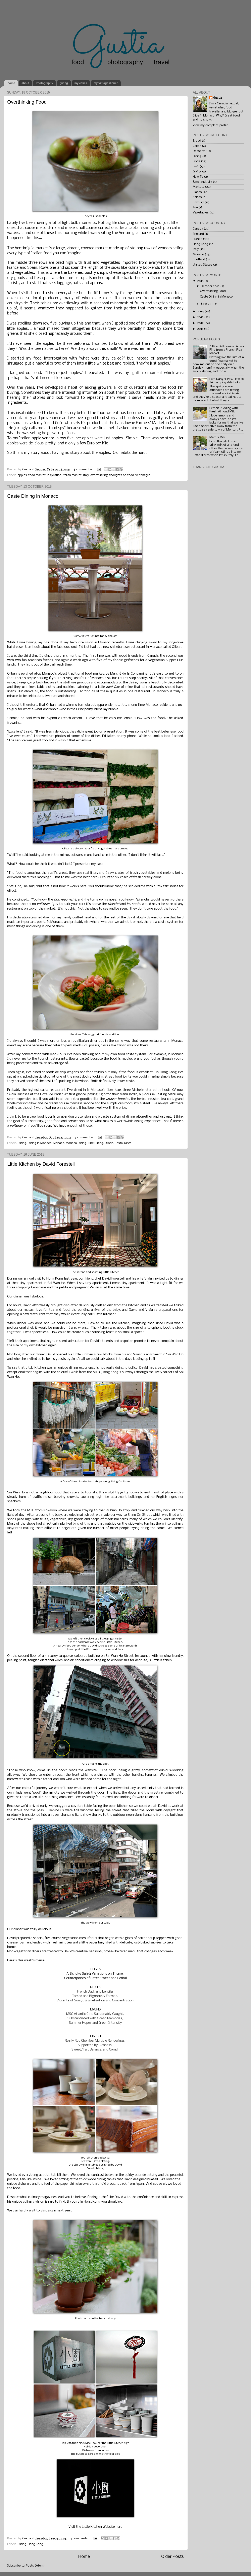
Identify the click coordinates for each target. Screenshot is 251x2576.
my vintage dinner (106, 83)
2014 (201, 311)
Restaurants (123, 1143)
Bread (197, 140)
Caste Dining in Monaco (32, 496)
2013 (200, 317)
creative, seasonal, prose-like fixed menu (106, 1951)
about (25, 83)
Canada (198, 228)
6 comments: (83, 469)
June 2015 (208, 304)
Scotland (199, 259)
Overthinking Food (27, 102)
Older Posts (172, 2556)
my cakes (80, 83)
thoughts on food (121, 475)
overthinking (99, 475)
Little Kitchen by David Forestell (41, 1164)
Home (84, 2556)
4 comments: (79, 2538)
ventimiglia (142, 475)
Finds (196, 161)
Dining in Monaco (40, 1143)
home (11, 83)
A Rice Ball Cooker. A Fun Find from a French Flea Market (226, 350)
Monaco (58, 1143)
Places (197, 192)
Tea (195, 207)
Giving (197, 171)
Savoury (198, 202)
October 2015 (210, 286)
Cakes (197, 146)
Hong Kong (35, 2544)
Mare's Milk (217, 437)
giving (64, 83)
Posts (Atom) (35, 2565)
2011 (200, 329)
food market (37, 475)
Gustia (217, 98)
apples (22, 475)
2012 (200, 323)
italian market (72, 475)
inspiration (54, 475)
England (198, 234)
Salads (197, 197)
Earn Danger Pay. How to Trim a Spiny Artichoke (226, 380)
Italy (86, 475)
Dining (22, 1143)
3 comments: (84, 1137)
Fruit (196, 166)
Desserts (199, 151)
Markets (198, 187)
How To (198, 176)
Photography (44, 83)
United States (202, 264)
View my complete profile (210, 125)
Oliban (109, 1143)
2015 (200, 281)
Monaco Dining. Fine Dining (84, 1143)
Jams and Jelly (202, 181)
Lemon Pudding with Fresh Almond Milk (223, 410)
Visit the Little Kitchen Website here (95, 2527)
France (197, 239)
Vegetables (201, 212)
